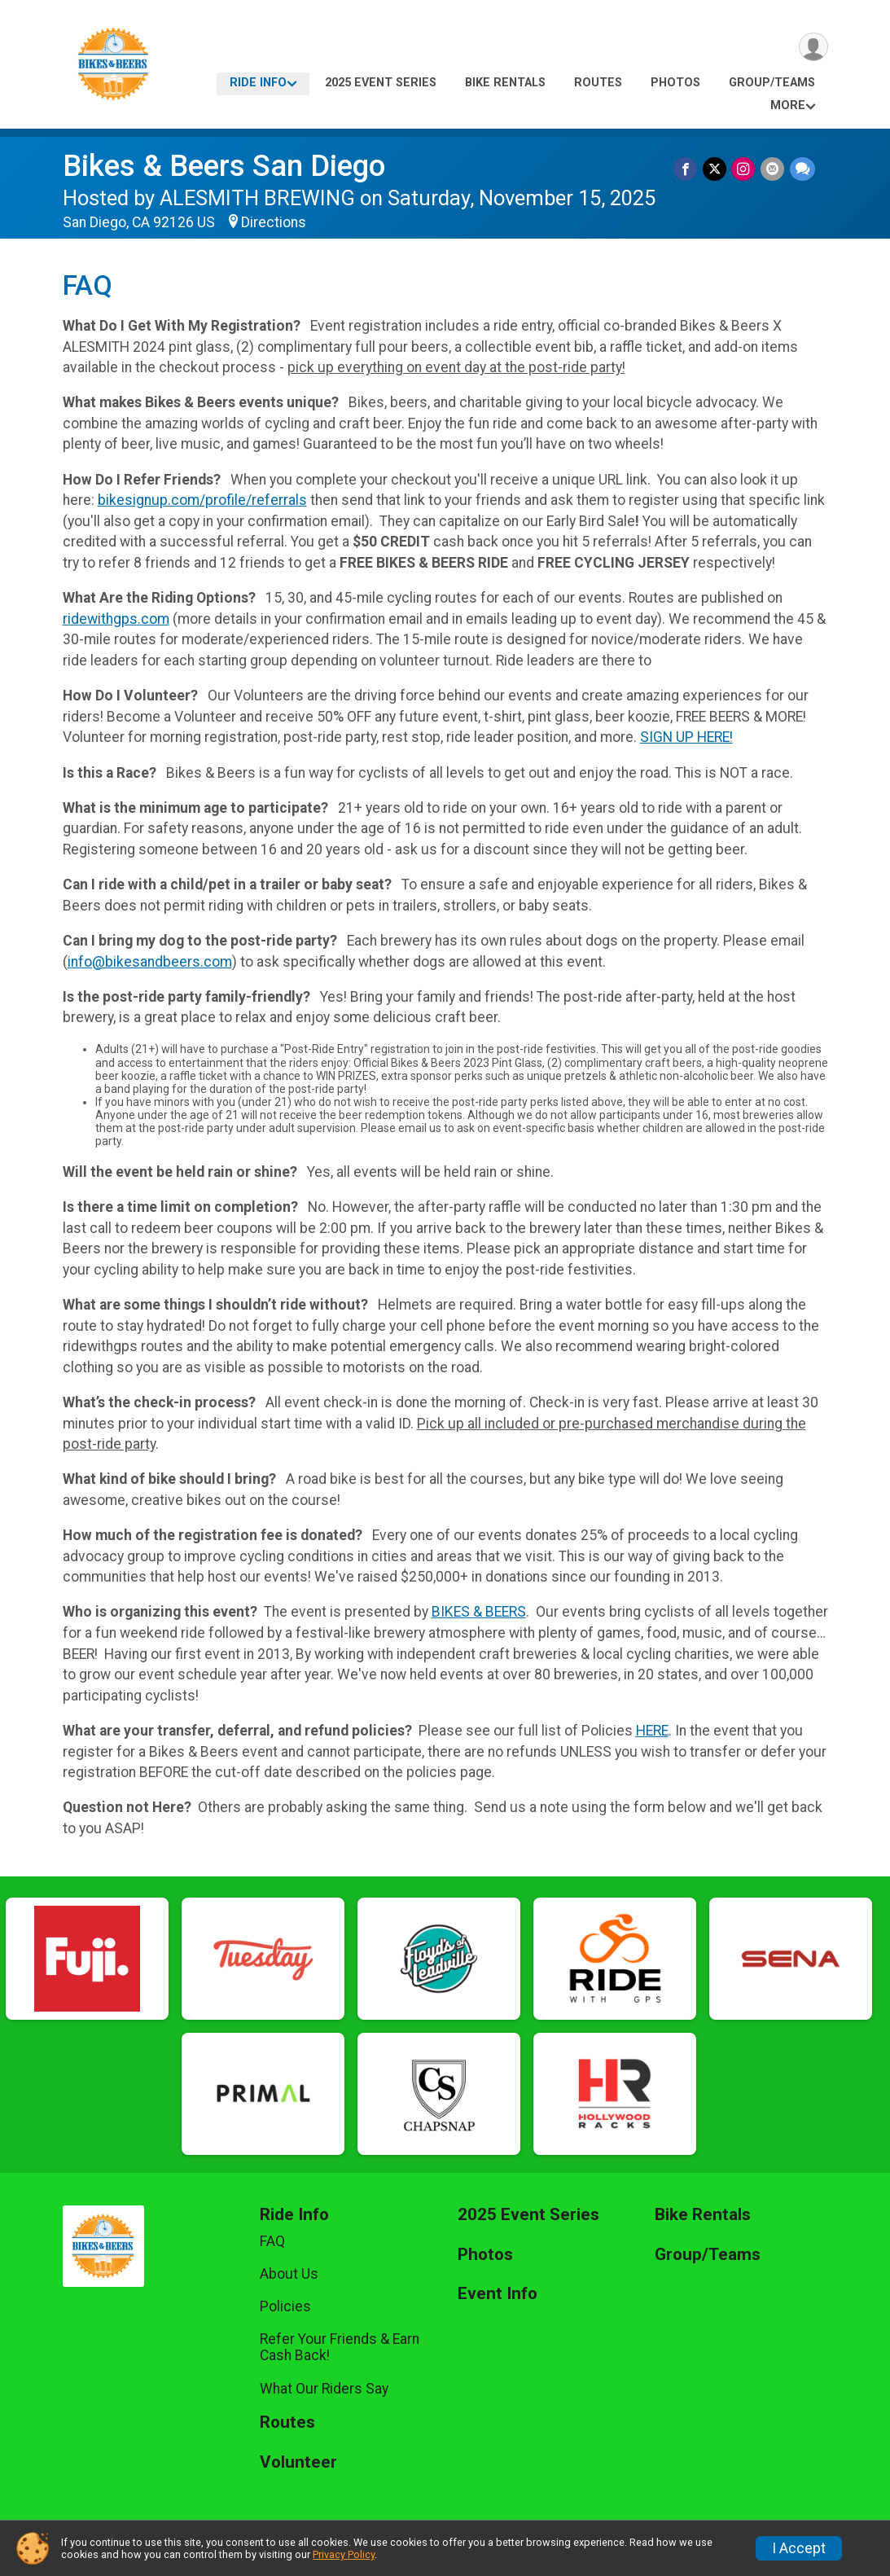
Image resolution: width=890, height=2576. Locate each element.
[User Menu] (813, 48)
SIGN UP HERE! (686, 737)
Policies (285, 2306)
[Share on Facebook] (687, 169)
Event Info (497, 2293)
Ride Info (258, 83)
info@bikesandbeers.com (150, 962)
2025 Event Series (380, 83)
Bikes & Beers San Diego (224, 165)
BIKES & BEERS (479, 1612)
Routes (598, 83)
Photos (675, 83)
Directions (273, 222)
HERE (652, 1730)
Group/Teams (772, 83)
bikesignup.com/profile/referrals (202, 500)
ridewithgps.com (116, 619)
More (787, 105)
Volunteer (298, 2462)
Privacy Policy (344, 2554)
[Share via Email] (773, 169)
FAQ (272, 2241)
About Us (289, 2274)
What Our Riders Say (324, 2389)
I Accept (799, 2548)
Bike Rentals (505, 83)
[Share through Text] (802, 169)
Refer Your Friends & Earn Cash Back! (339, 2347)
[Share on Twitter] (716, 169)
